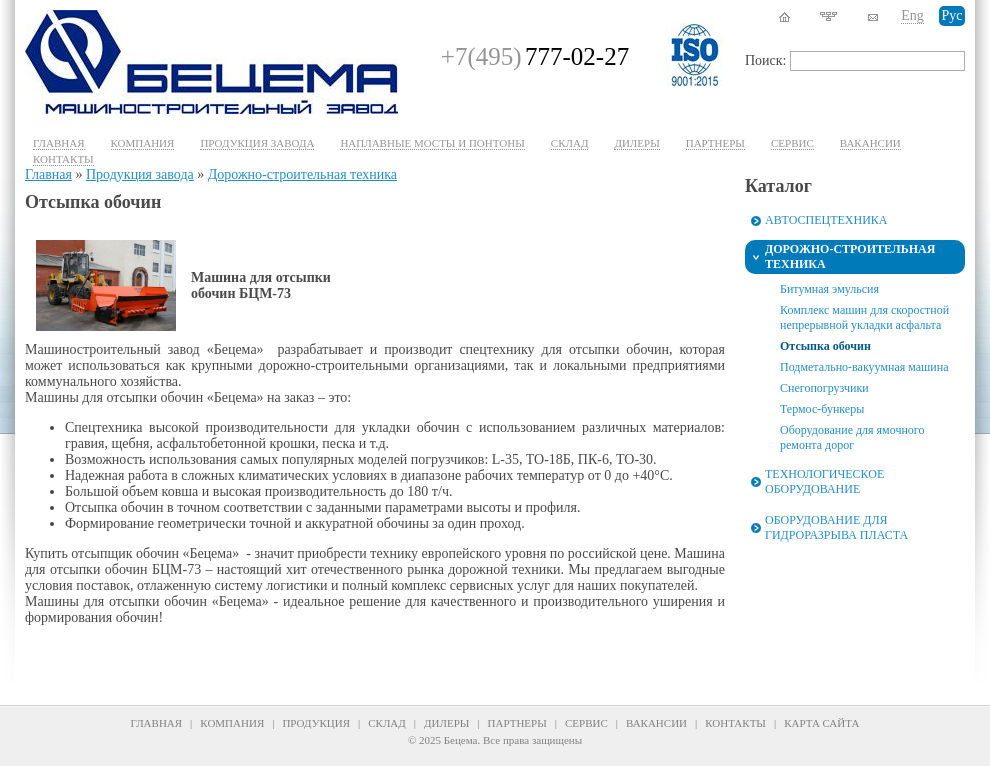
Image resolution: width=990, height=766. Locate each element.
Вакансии (870, 143)
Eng (912, 15)
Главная (59, 143)
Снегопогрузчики (824, 388)
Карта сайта (821, 723)
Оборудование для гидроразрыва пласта (836, 527)
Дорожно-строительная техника (302, 174)
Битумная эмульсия (829, 289)
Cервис (792, 143)
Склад (570, 143)
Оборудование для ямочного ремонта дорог (852, 437)
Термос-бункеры (822, 409)
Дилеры (636, 143)
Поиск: (766, 60)
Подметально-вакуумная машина (864, 367)
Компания (143, 143)
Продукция (316, 723)
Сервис (586, 723)
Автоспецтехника (826, 220)
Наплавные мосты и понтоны (432, 143)
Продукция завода (257, 143)
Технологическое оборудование (824, 481)
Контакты (63, 159)
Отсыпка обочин (825, 346)
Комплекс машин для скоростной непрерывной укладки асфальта (864, 317)
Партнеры (715, 143)
